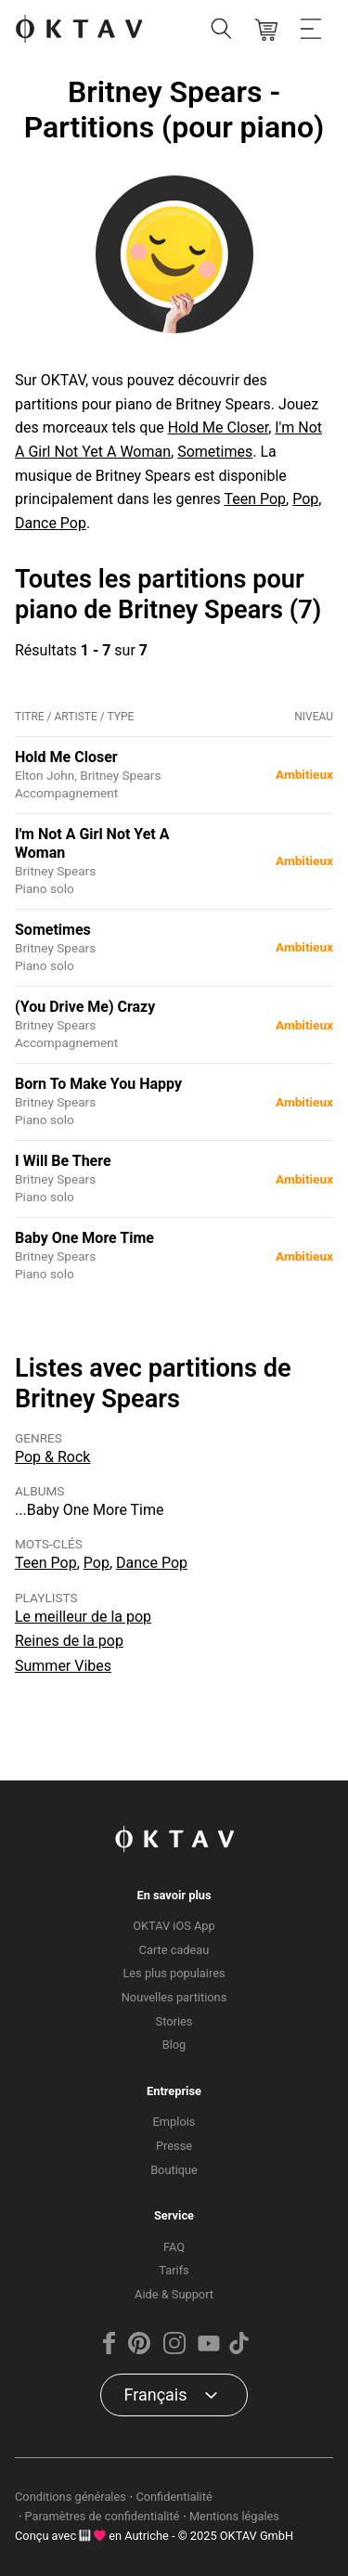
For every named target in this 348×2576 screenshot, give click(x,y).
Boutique (174, 2170)
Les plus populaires (173, 1973)
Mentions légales (234, 2516)
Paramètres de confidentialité (102, 2516)
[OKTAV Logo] (79, 30)
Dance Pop (50, 523)
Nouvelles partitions (174, 1997)
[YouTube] (209, 2350)
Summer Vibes (63, 1666)
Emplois (174, 2122)
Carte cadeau (174, 1950)
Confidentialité (173, 2497)
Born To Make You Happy (98, 1084)
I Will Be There (63, 1161)
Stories (174, 2021)
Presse (174, 2146)
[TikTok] (238, 2350)
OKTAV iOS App (174, 1926)
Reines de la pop (69, 1641)
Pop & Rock (52, 1457)
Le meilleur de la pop (83, 1616)
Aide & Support (174, 2294)
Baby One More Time (84, 1238)
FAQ (174, 2247)
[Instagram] (173, 2350)
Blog (174, 2045)
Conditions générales (70, 2497)
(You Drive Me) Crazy (85, 1007)
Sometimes (214, 451)
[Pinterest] (139, 2350)
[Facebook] (109, 2350)
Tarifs (173, 2270)
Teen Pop (255, 499)
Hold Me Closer (218, 427)
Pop (305, 499)
